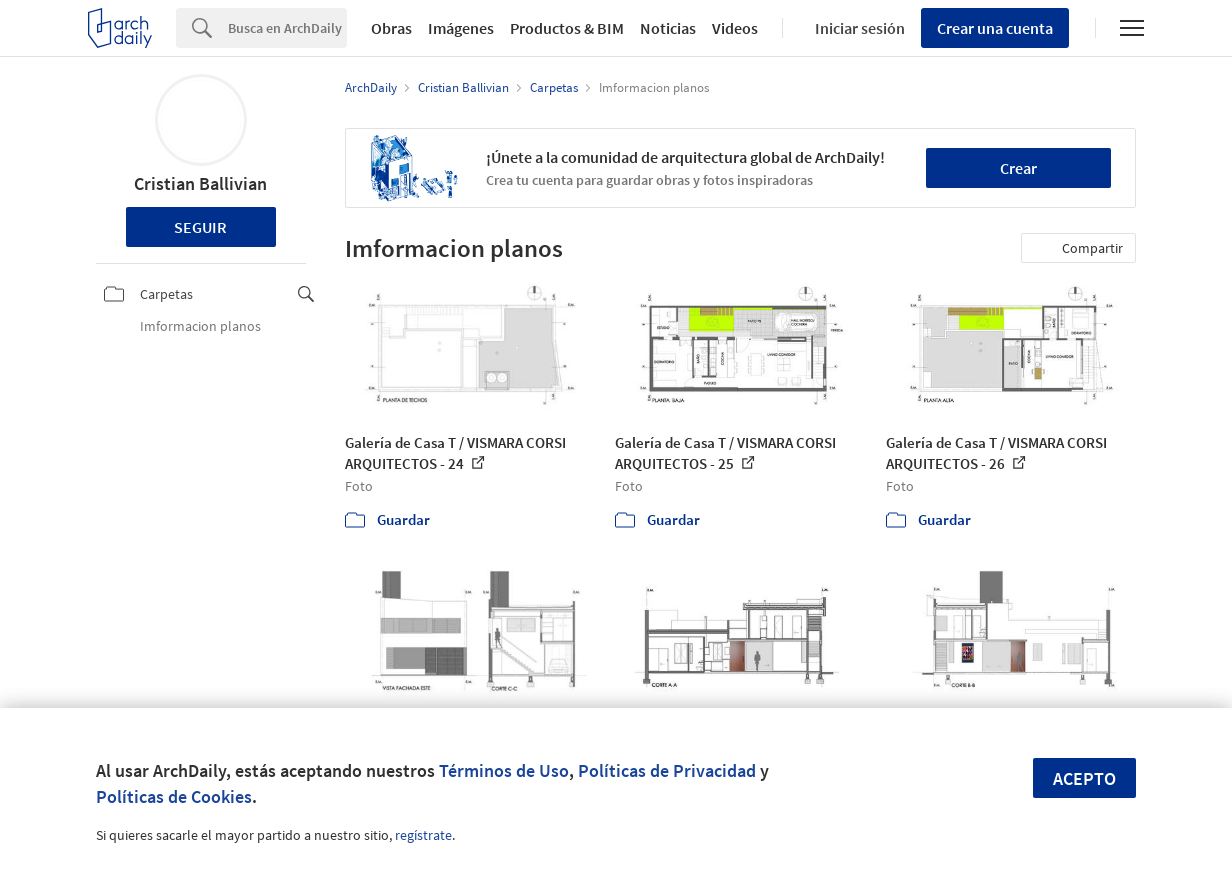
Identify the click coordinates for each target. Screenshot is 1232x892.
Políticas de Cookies (174, 796)
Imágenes (461, 28)
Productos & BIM (567, 28)
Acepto (1084, 778)
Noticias (668, 28)
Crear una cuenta (995, 28)
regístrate (423, 835)
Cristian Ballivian (200, 183)
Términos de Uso (504, 770)
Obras (391, 28)
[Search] (287, 28)
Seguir (200, 227)
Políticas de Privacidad (667, 770)
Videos (735, 28)
